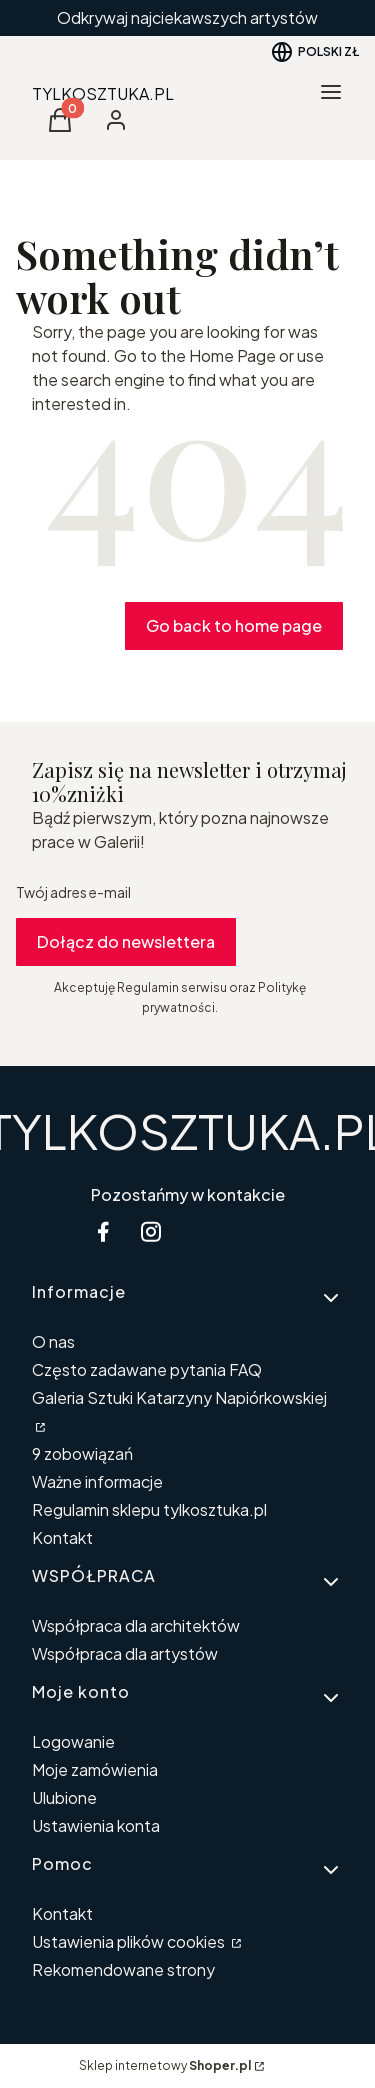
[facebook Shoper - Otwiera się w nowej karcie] (103, 1231)
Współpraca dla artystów (125, 1653)
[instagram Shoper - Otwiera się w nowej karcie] (151, 1231)
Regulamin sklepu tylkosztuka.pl (149, 1509)
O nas (53, 1341)
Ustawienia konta (96, 1825)
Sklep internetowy (165, 2065)
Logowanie (73, 1741)
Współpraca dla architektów (136, 1625)
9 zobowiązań (82, 1453)
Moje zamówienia (95, 1769)
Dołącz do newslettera (126, 941)
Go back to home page (234, 625)
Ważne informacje (97, 1481)
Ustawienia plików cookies (130, 1941)
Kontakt (62, 1537)
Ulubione (64, 1797)
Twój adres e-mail (73, 892)
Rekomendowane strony (123, 1969)
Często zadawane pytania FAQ (147, 1369)
